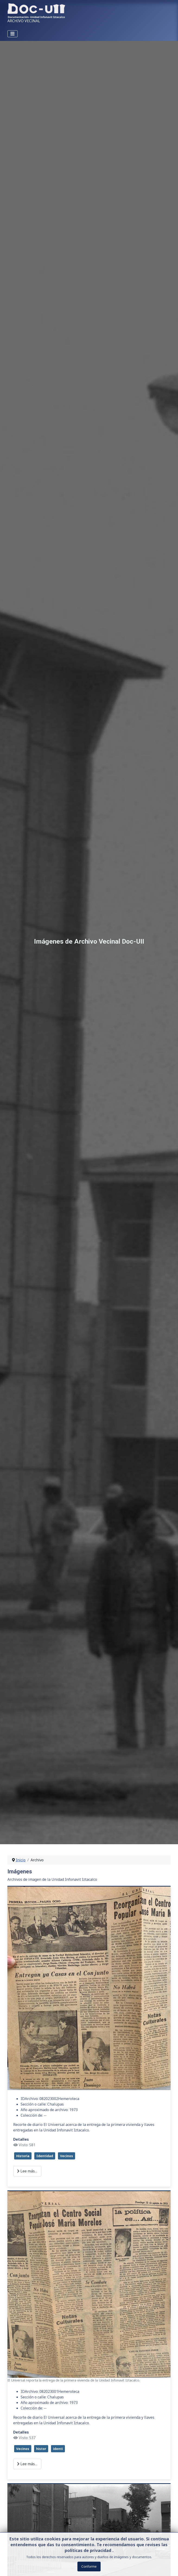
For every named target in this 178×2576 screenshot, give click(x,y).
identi (58, 2448)
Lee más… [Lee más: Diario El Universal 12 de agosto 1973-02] (27, 2171)
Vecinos (66, 2156)
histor (41, 2448)
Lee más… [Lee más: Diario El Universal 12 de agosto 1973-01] (27, 2463)
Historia (22, 2156)
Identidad (44, 2156)
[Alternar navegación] (12, 33)
